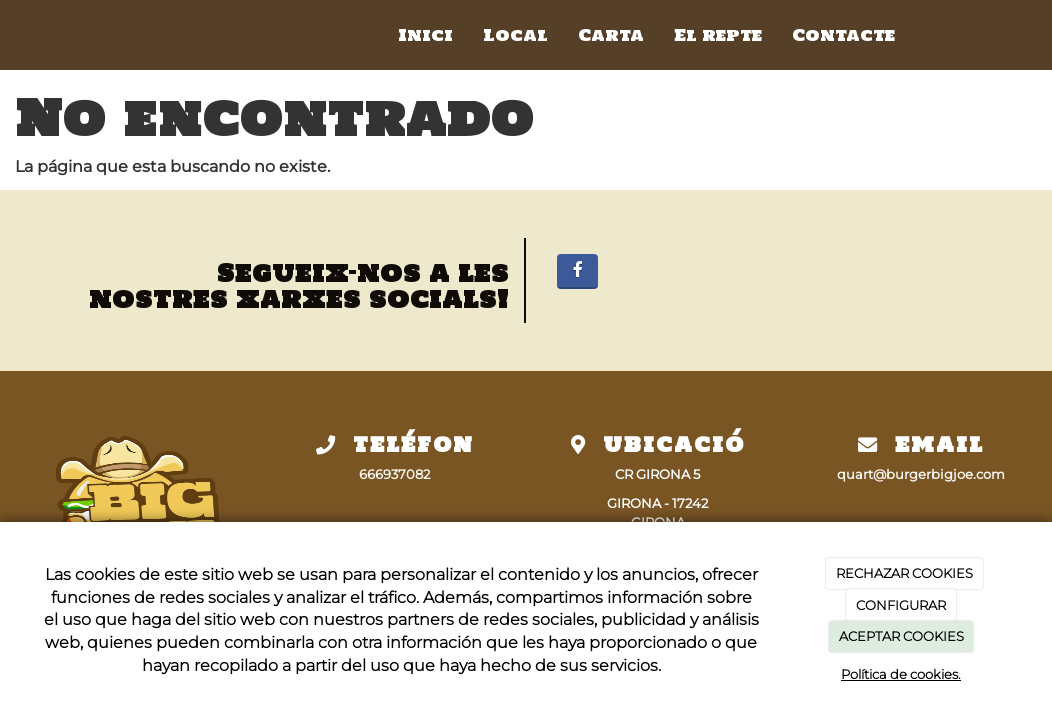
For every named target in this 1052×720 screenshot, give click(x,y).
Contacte (843, 35)
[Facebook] (577, 271)
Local (515, 35)
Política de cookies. (901, 674)
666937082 (394, 474)
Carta (611, 35)
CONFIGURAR (901, 605)
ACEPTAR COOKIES (901, 636)
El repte (718, 35)
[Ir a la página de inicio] (135, 35)
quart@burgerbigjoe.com (921, 474)
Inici (425, 35)
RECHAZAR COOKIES (904, 573)
